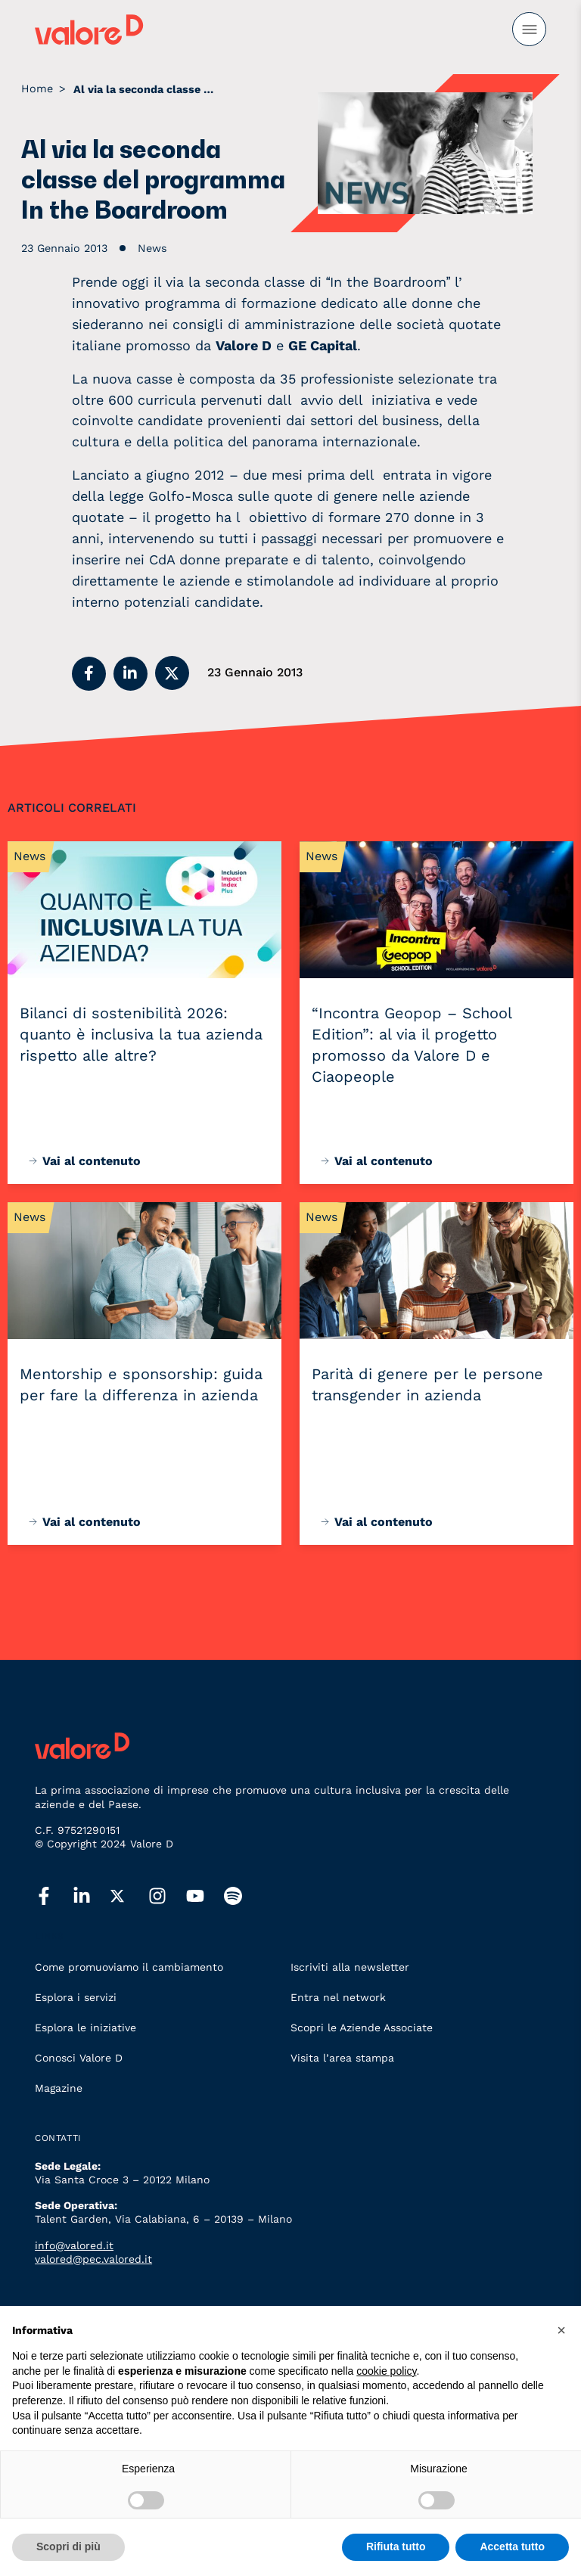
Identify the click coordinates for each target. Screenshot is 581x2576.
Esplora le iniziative (85, 2027)
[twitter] (129, 1896)
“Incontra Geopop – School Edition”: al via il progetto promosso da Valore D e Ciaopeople (412, 1045)
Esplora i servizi (76, 1997)
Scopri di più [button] (68, 2546)
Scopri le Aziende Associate (361, 2027)
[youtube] (205, 1896)
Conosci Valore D (79, 2058)
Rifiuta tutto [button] (396, 2546)
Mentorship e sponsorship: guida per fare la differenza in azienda (141, 1384)
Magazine (58, 2088)
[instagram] (167, 1896)
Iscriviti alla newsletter (349, 1967)
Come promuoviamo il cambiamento (129, 1967)
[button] (89, 674)
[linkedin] (91, 1896)
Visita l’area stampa (342, 2058)
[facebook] (54, 1896)
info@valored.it (74, 2245)
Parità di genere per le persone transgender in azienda (427, 1384)
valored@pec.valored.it (93, 2259)
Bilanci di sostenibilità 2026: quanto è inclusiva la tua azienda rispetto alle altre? (141, 1034)
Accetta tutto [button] (512, 2546)
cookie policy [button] (386, 2371)
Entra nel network (338, 1997)
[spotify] (243, 1896)
